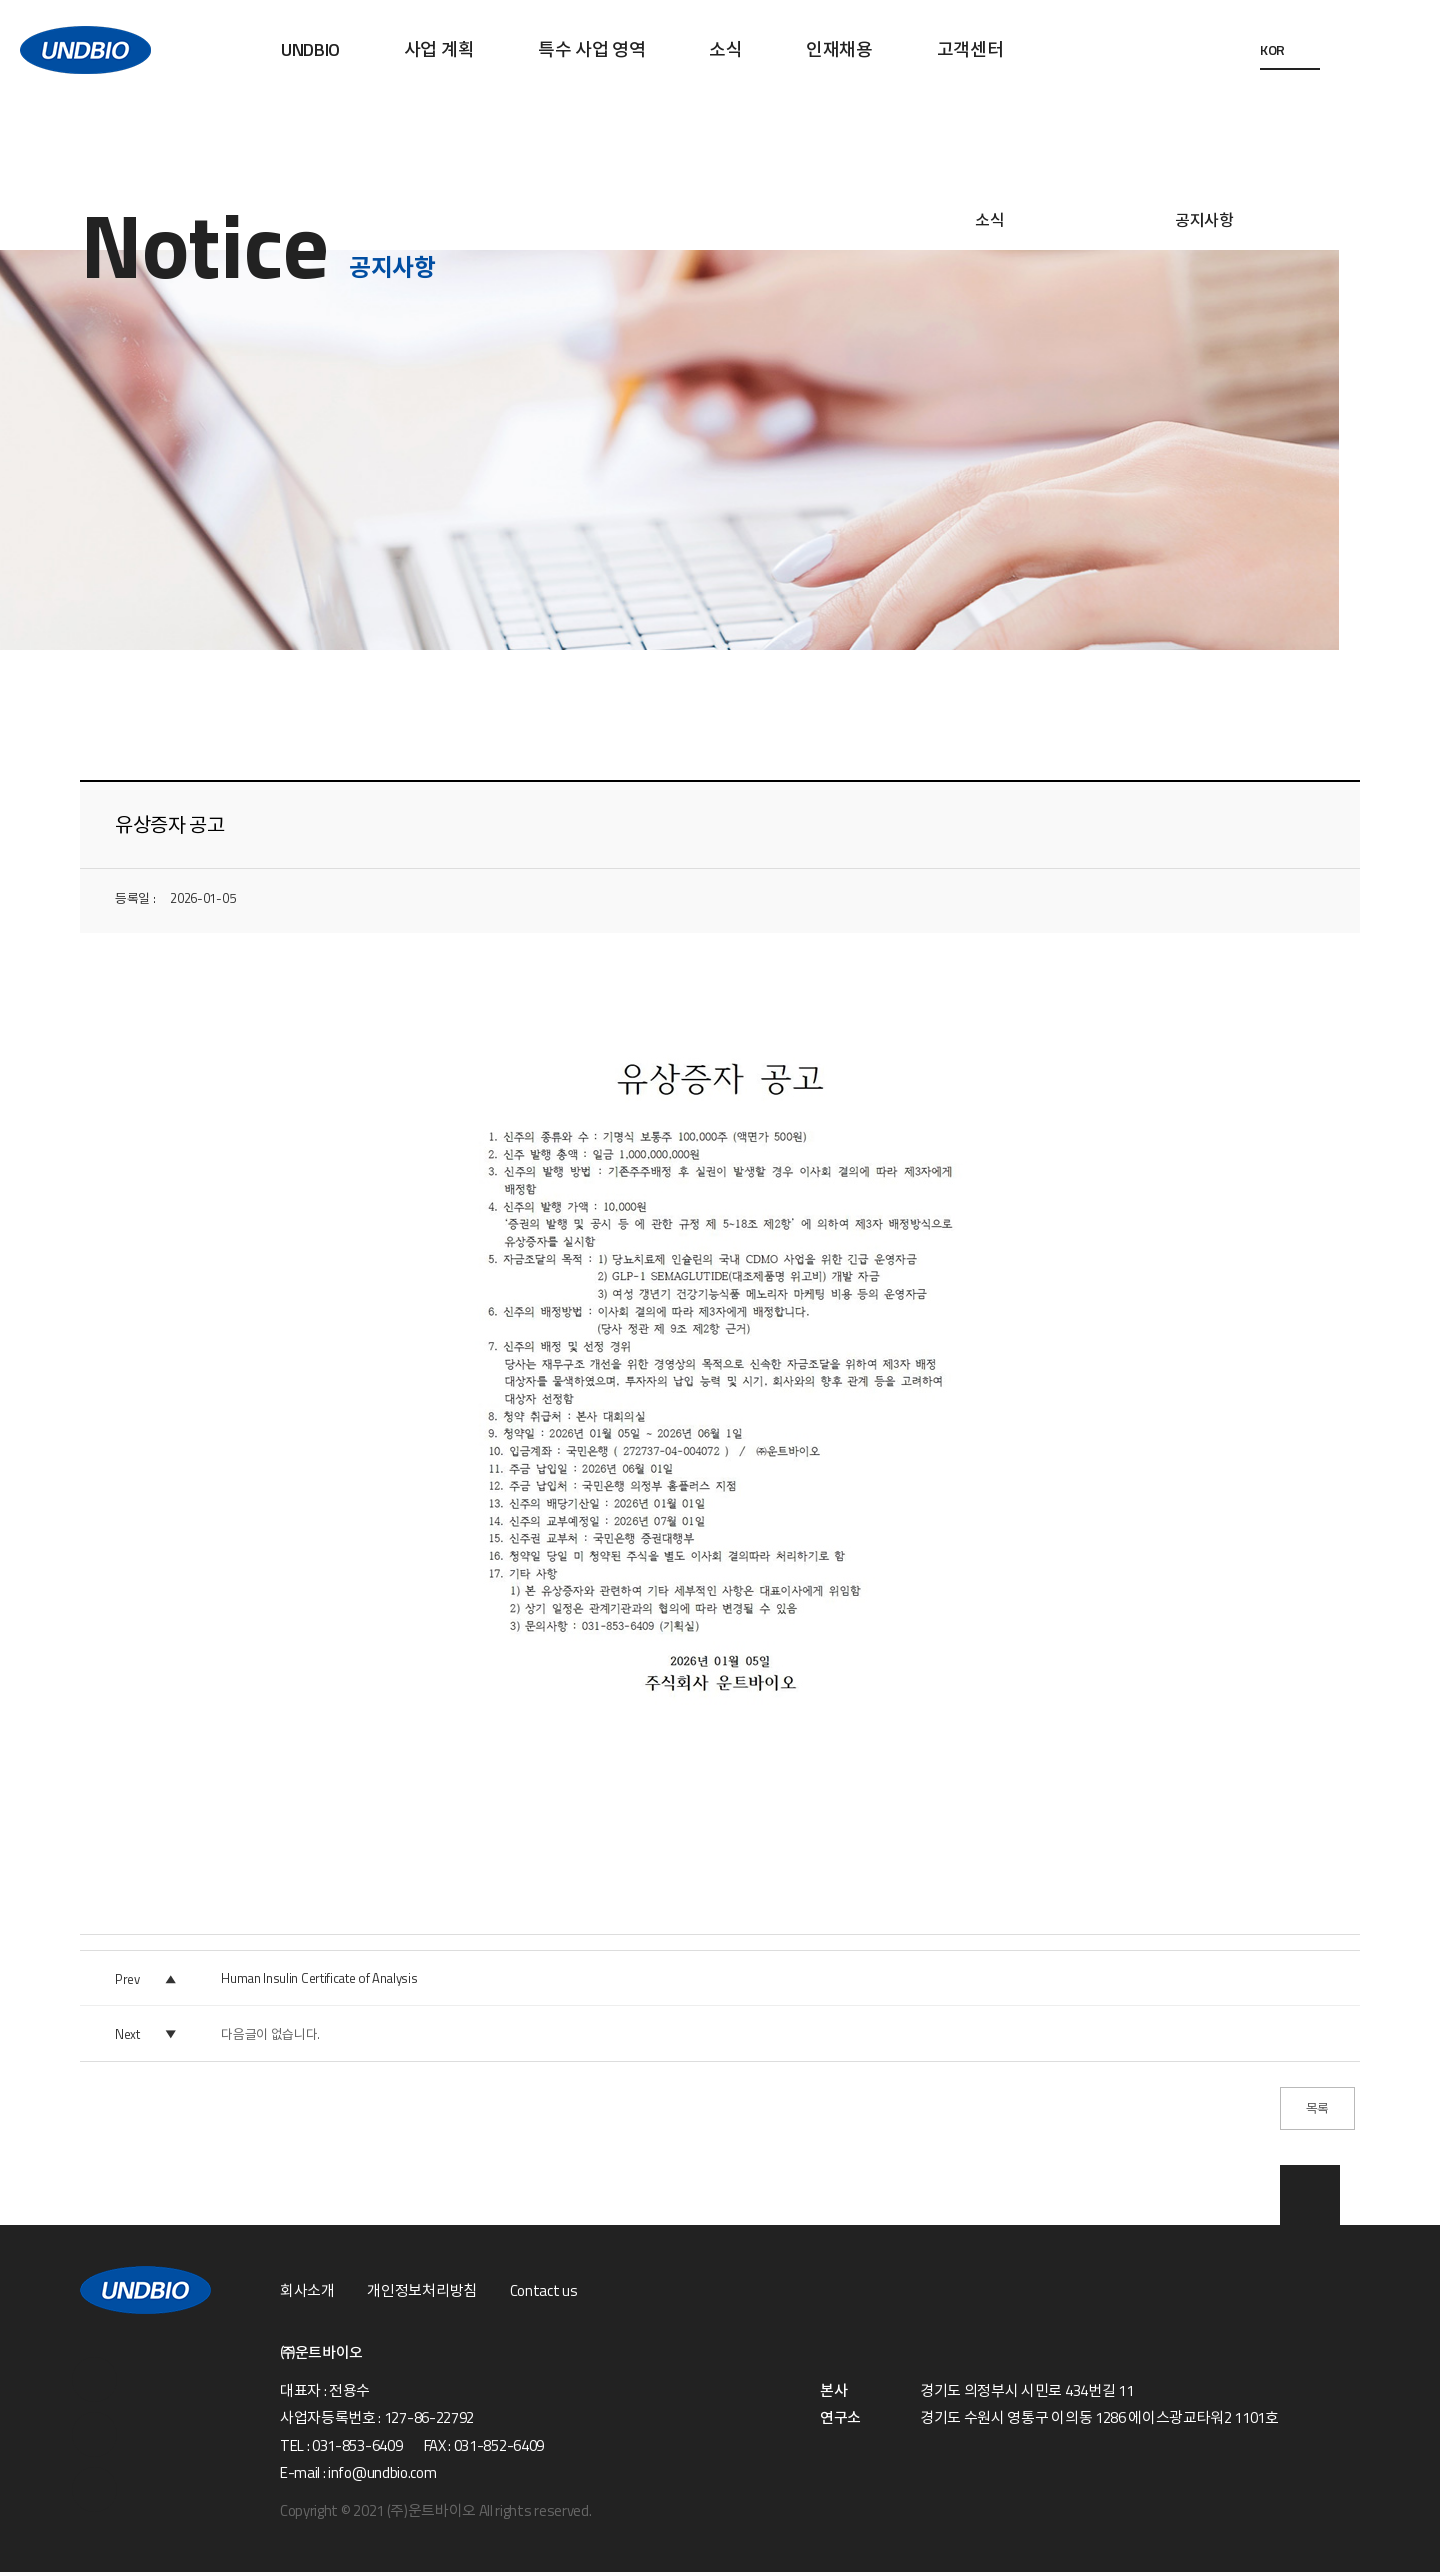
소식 (725, 49)
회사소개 (307, 2291)
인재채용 (839, 49)
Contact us (544, 2291)
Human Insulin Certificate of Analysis (319, 1978)
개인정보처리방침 (421, 2291)
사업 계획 (439, 49)
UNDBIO (310, 49)
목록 (1317, 2108)
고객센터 (970, 49)
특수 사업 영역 (591, 49)
